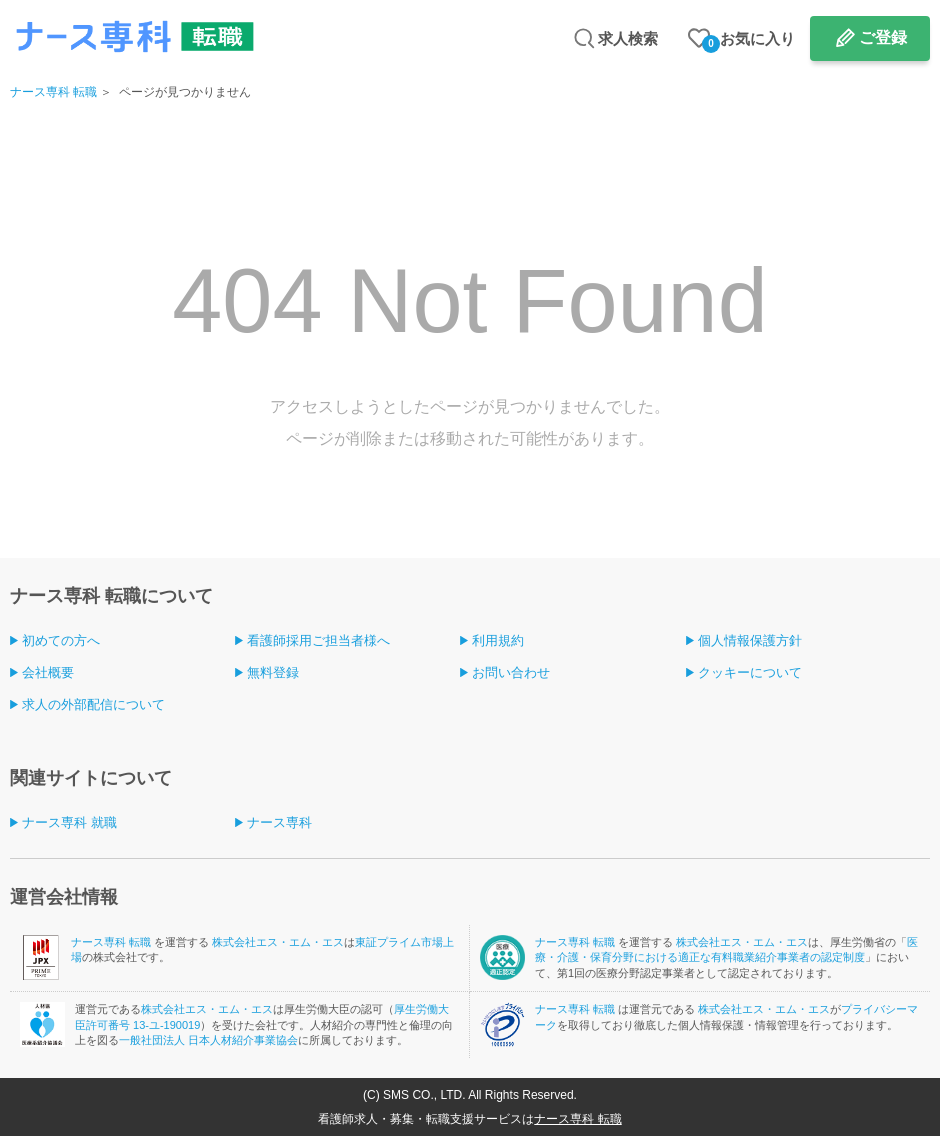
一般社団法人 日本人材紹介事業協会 (208, 1040)
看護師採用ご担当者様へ (318, 640)
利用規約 (498, 640)
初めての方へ (61, 640)
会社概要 (48, 672)
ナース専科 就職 (69, 822)
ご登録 (883, 37)
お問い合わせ (511, 672)
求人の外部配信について (93, 704)
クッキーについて (750, 672)
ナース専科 (279, 822)
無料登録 (273, 672)
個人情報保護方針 (750, 640)
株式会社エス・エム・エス (278, 942)
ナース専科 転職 (53, 92)
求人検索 (628, 38)
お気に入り (748, 41)
